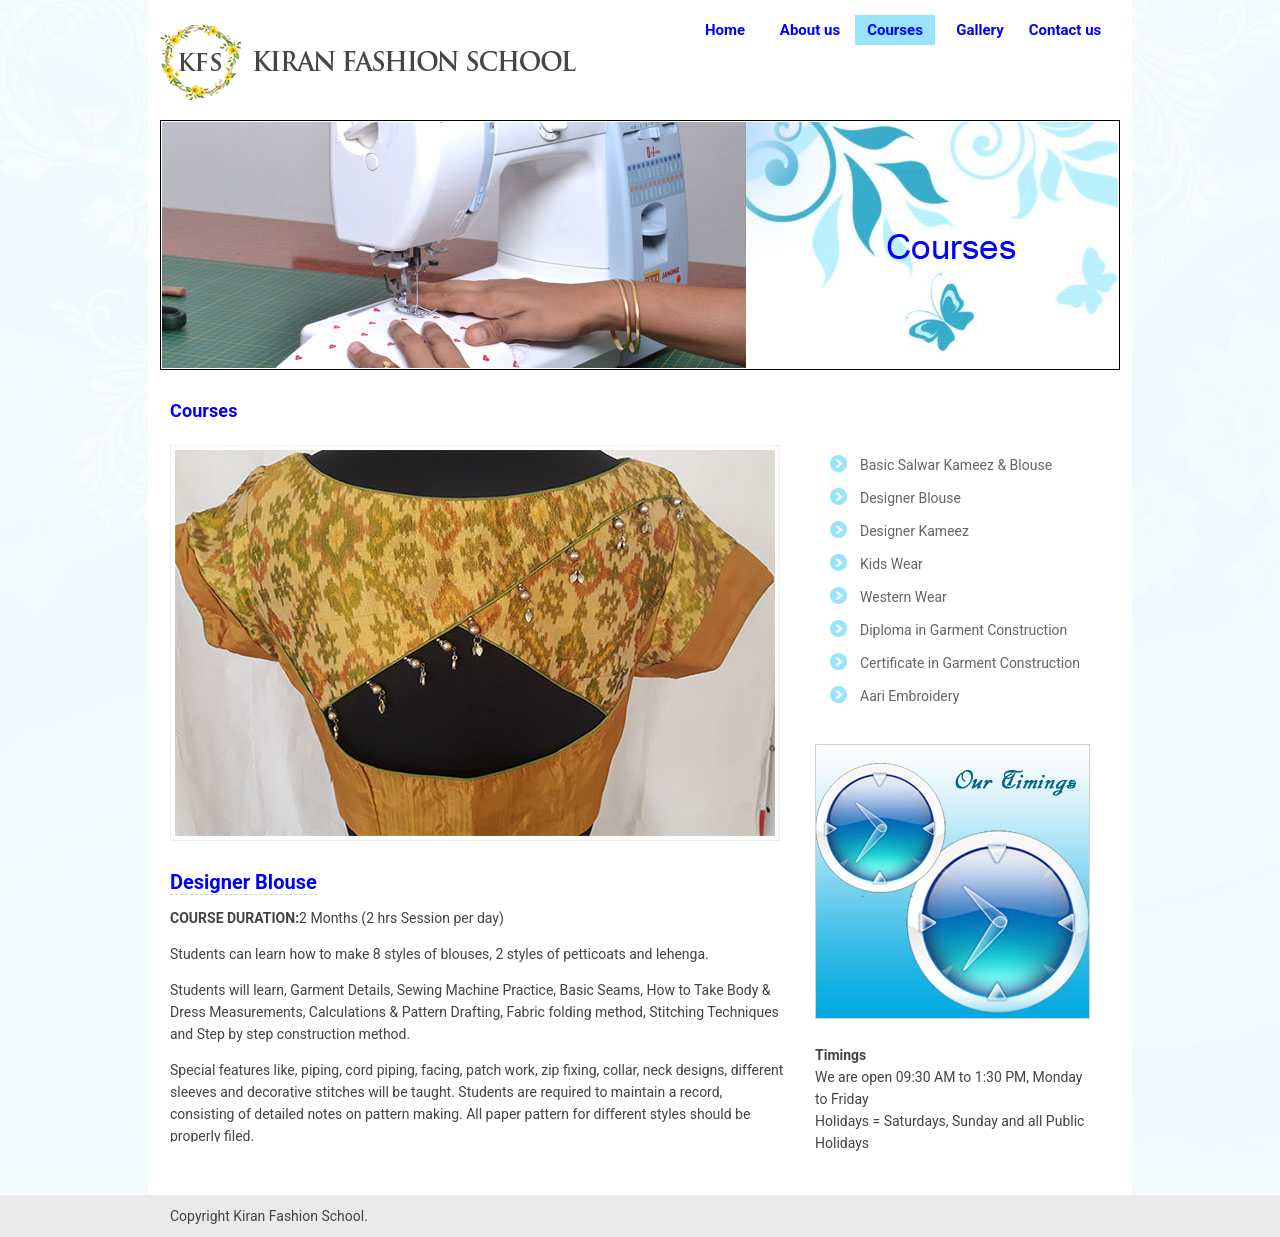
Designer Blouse (910, 498)
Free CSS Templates (385, 62)
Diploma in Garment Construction (963, 630)
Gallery (979, 30)
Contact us (1065, 30)
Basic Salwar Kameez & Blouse (956, 465)
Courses (895, 30)
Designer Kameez (914, 531)
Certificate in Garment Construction (970, 663)
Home (725, 30)
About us (810, 30)
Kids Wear (891, 564)
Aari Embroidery (909, 696)
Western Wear (903, 597)
